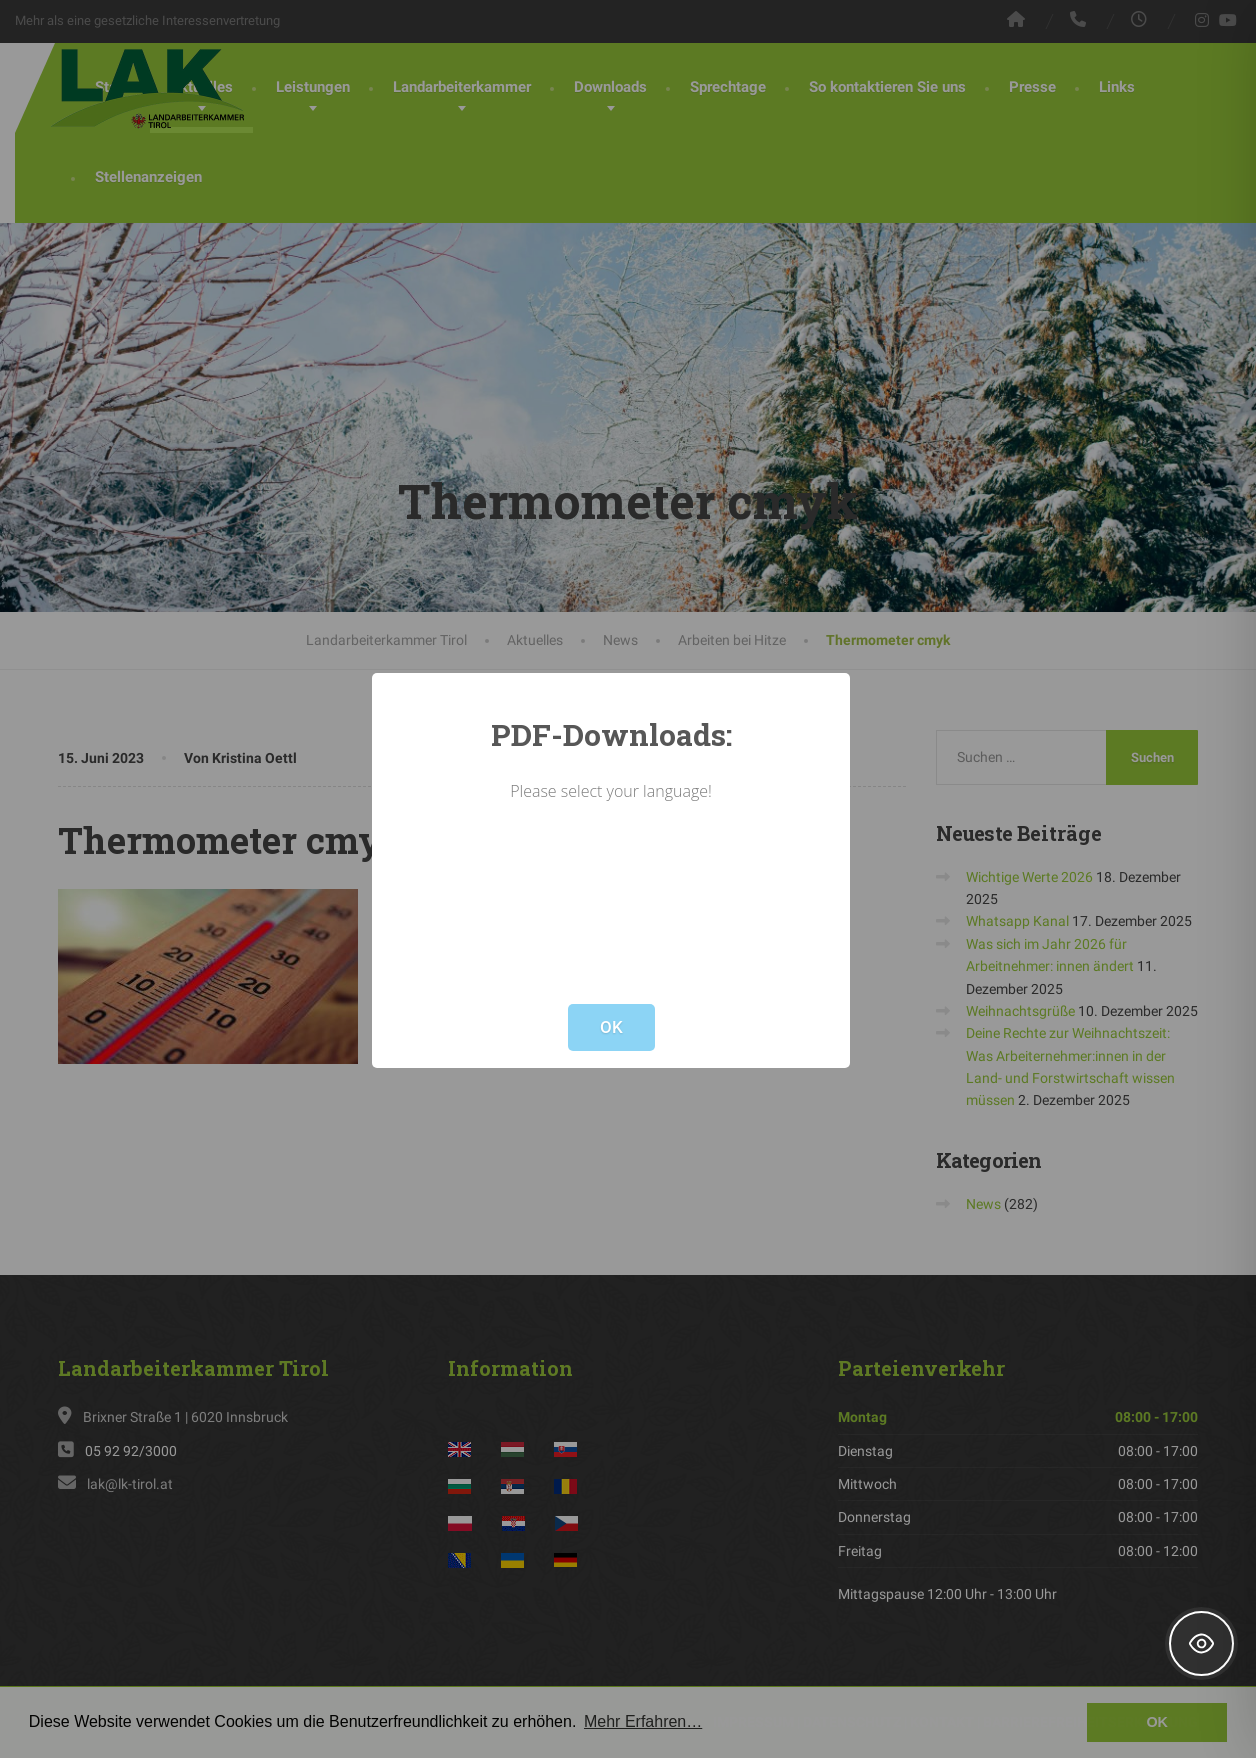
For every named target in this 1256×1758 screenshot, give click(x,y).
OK (611, 1027)
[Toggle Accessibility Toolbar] (1201, 1643)
